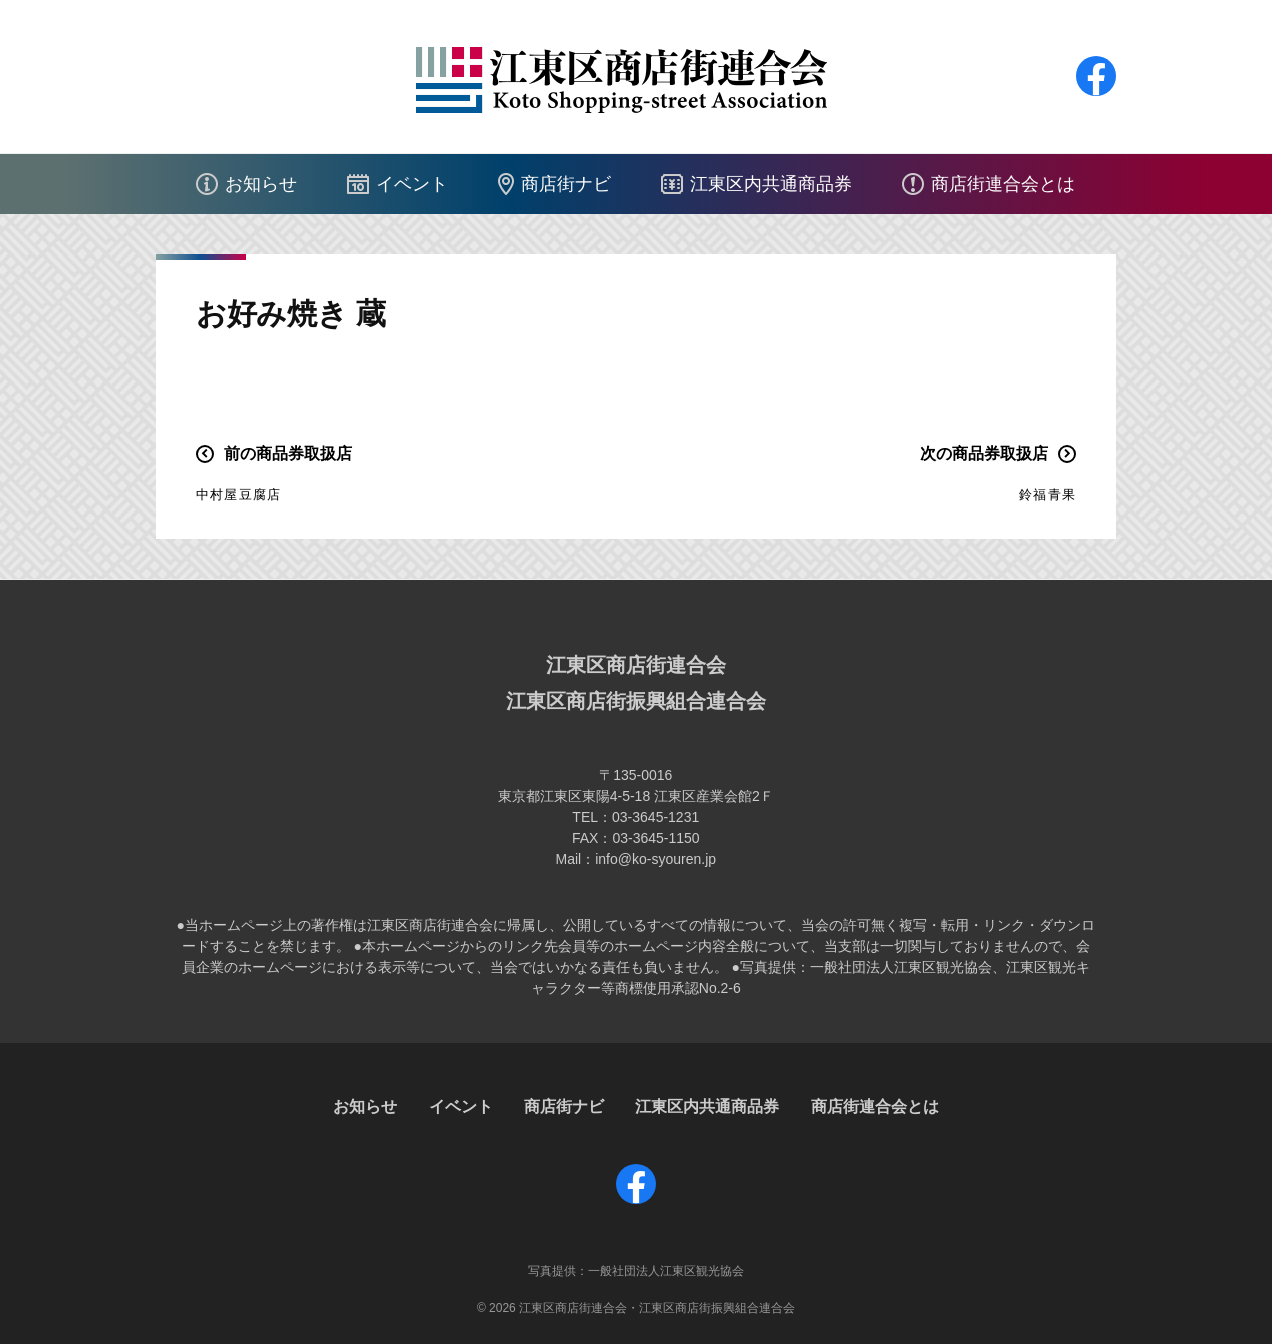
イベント (412, 184)
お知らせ (261, 184)
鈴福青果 (1047, 494)
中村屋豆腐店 (238, 494)
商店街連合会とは (1003, 184)
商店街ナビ (566, 184)
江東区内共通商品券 (771, 184)
